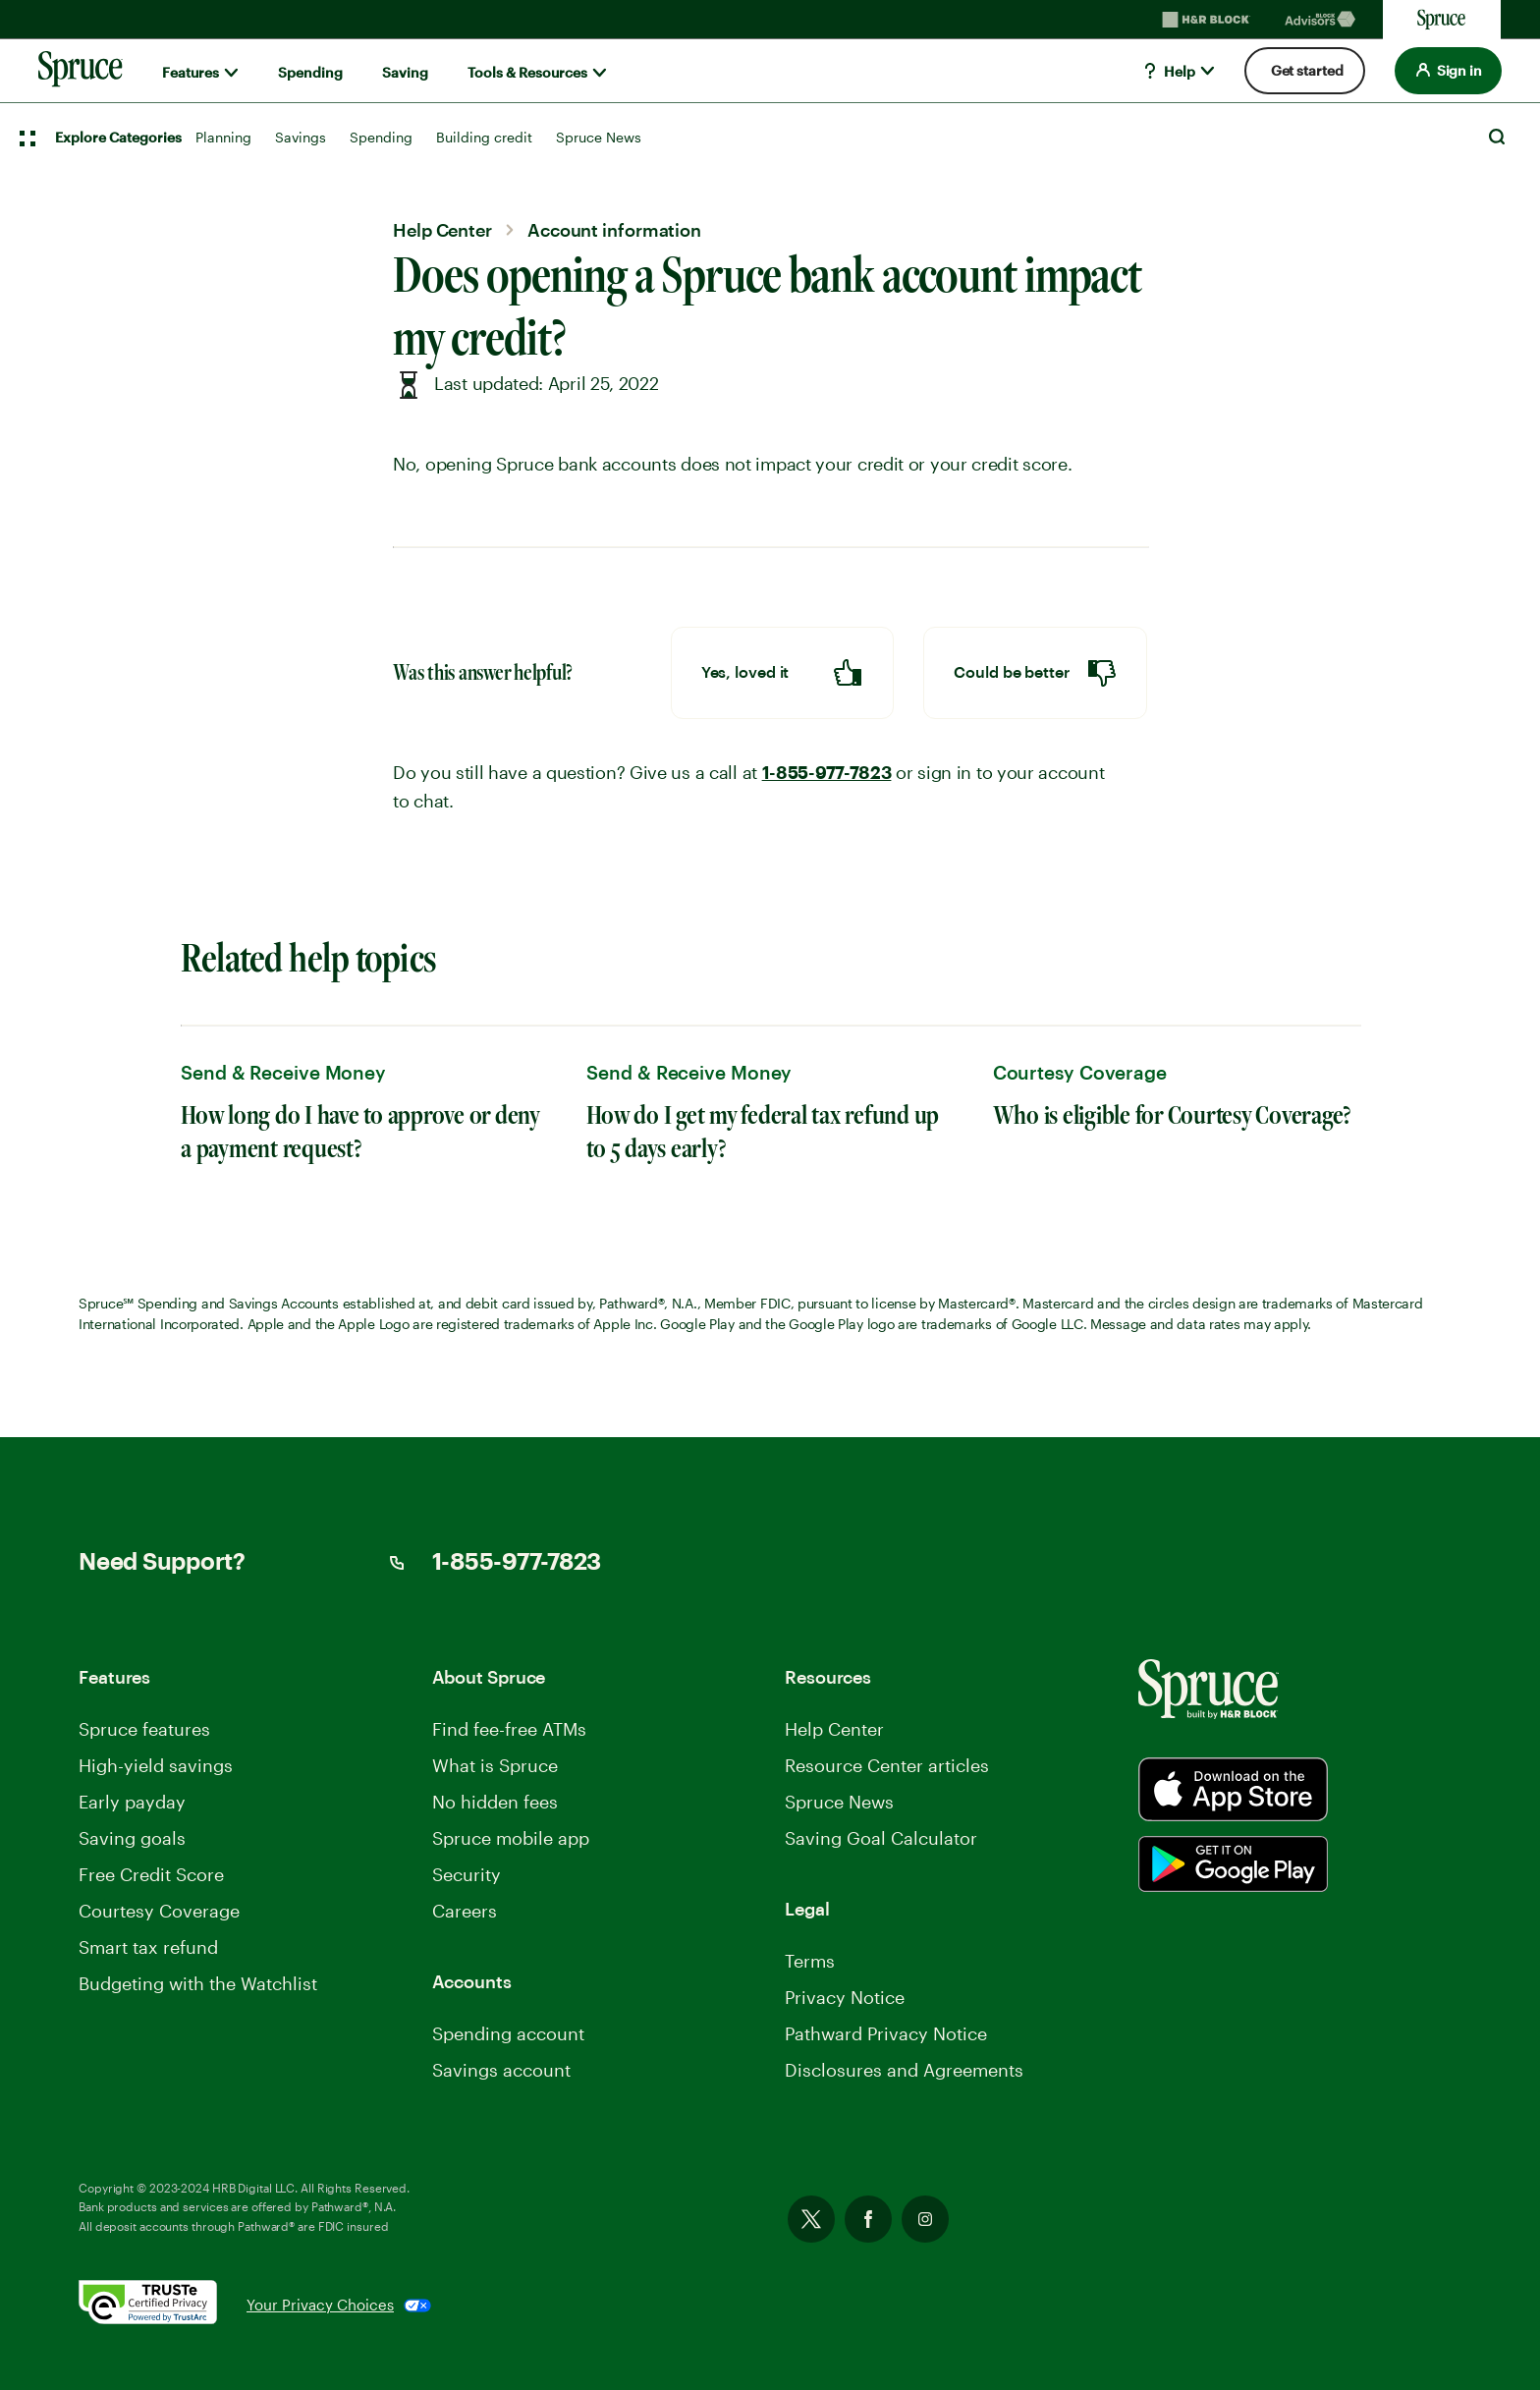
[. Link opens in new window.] (163, 2305)
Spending (310, 72)
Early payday (132, 1801)
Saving (405, 72)
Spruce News (598, 137)
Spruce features (144, 1729)
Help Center (834, 1729)
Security (466, 1874)
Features (190, 72)
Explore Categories (118, 137)
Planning (223, 137)
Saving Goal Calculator (881, 1838)
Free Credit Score (151, 1874)
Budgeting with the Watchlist (198, 1983)
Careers (464, 1910)
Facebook (868, 2219)
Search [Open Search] (1496, 136)
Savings (300, 137)
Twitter (811, 2219)
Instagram (925, 2219)
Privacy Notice (845, 1997)
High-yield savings (156, 1765)
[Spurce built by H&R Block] (1233, 1789)
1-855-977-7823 (827, 773)
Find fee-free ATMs (509, 1729)
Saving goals (132, 1838)
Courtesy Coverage (159, 1910)
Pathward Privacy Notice (886, 2033)
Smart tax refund (148, 1947)
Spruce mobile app (510, 1838)
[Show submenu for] (231, 73)
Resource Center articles (887, 1765)
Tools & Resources (527, 72)
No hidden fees (495, 1801)
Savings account (501, 2070)
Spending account (508, 2033)
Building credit (484, 137)
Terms (810, 1961)
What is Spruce (495, 1765)
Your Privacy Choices (320, 2304)
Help (1167, 71)
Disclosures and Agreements (904, 2070)
